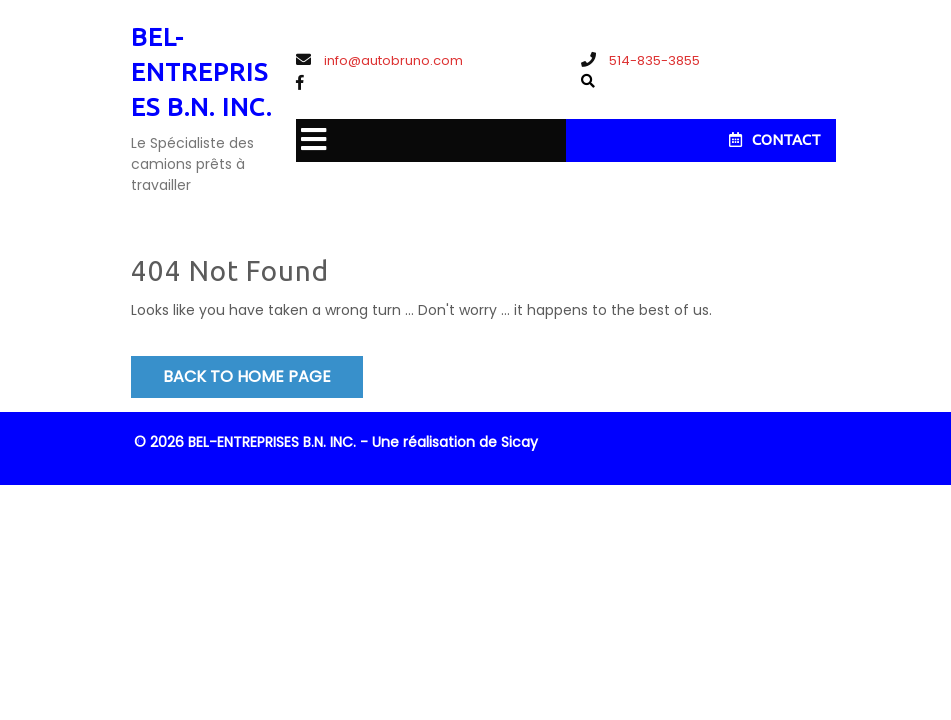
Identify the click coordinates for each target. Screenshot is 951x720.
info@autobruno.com (379, 60)
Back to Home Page (247, 376)
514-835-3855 (640, 60)
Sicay (519, 442)
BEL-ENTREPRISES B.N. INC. (201, 72)
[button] (311, 140)
